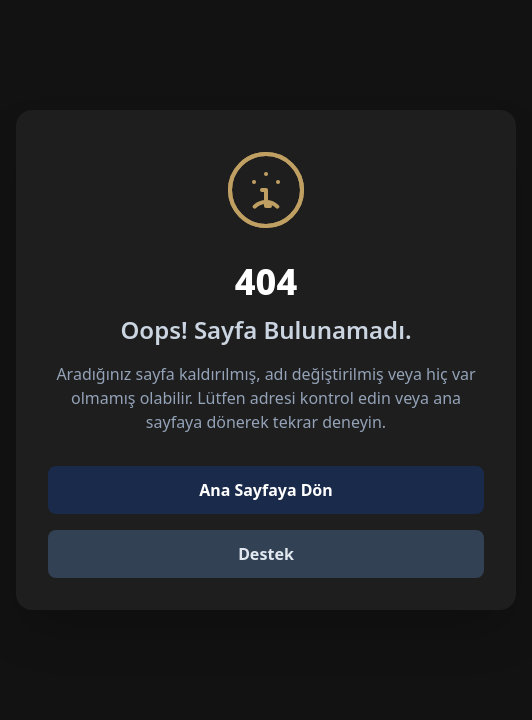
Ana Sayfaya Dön (266, 490)
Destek (266, 554)
